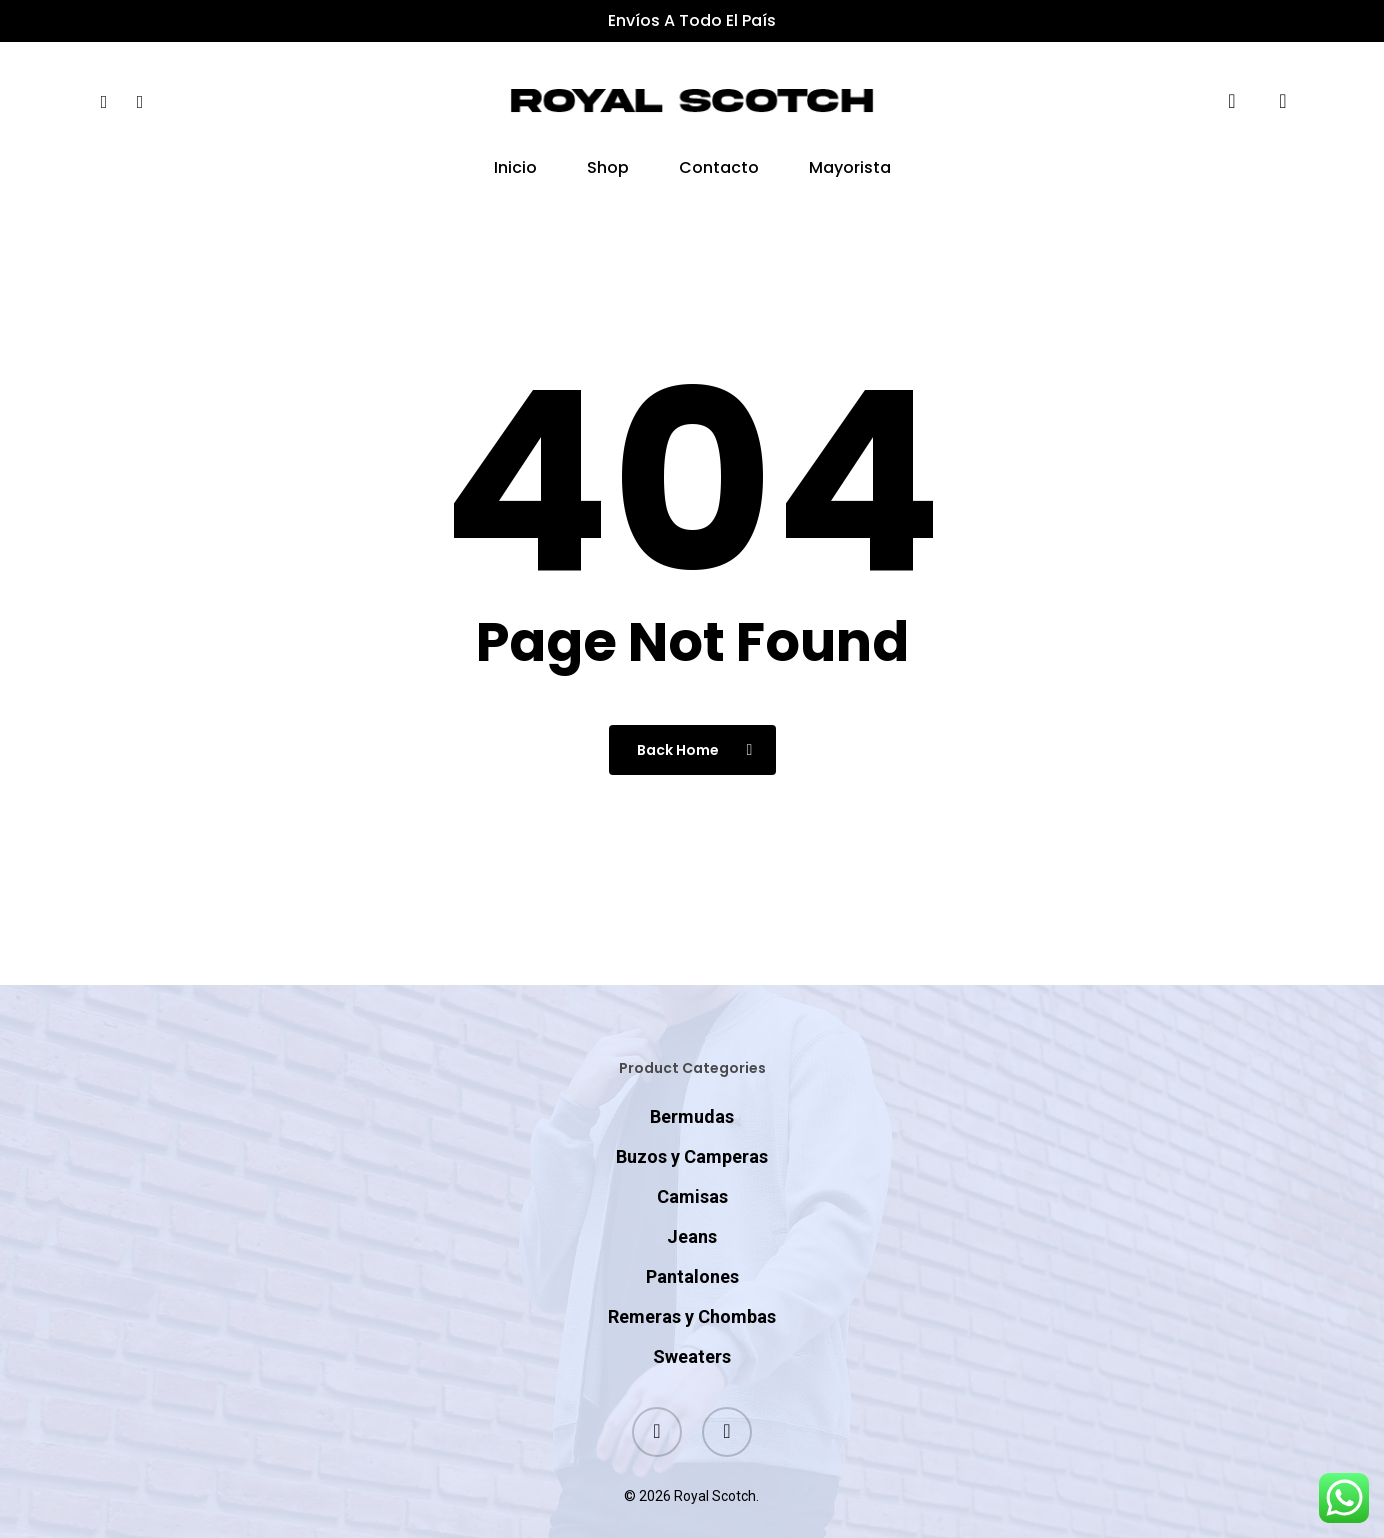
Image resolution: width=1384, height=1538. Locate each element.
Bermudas (692, 1077)
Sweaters (692, 1317)
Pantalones (692, 1237)
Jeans (692, 1197)
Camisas (692, 1157)
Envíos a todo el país (692, 20)
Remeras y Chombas (692, 1277)
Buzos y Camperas (692, 1117)
